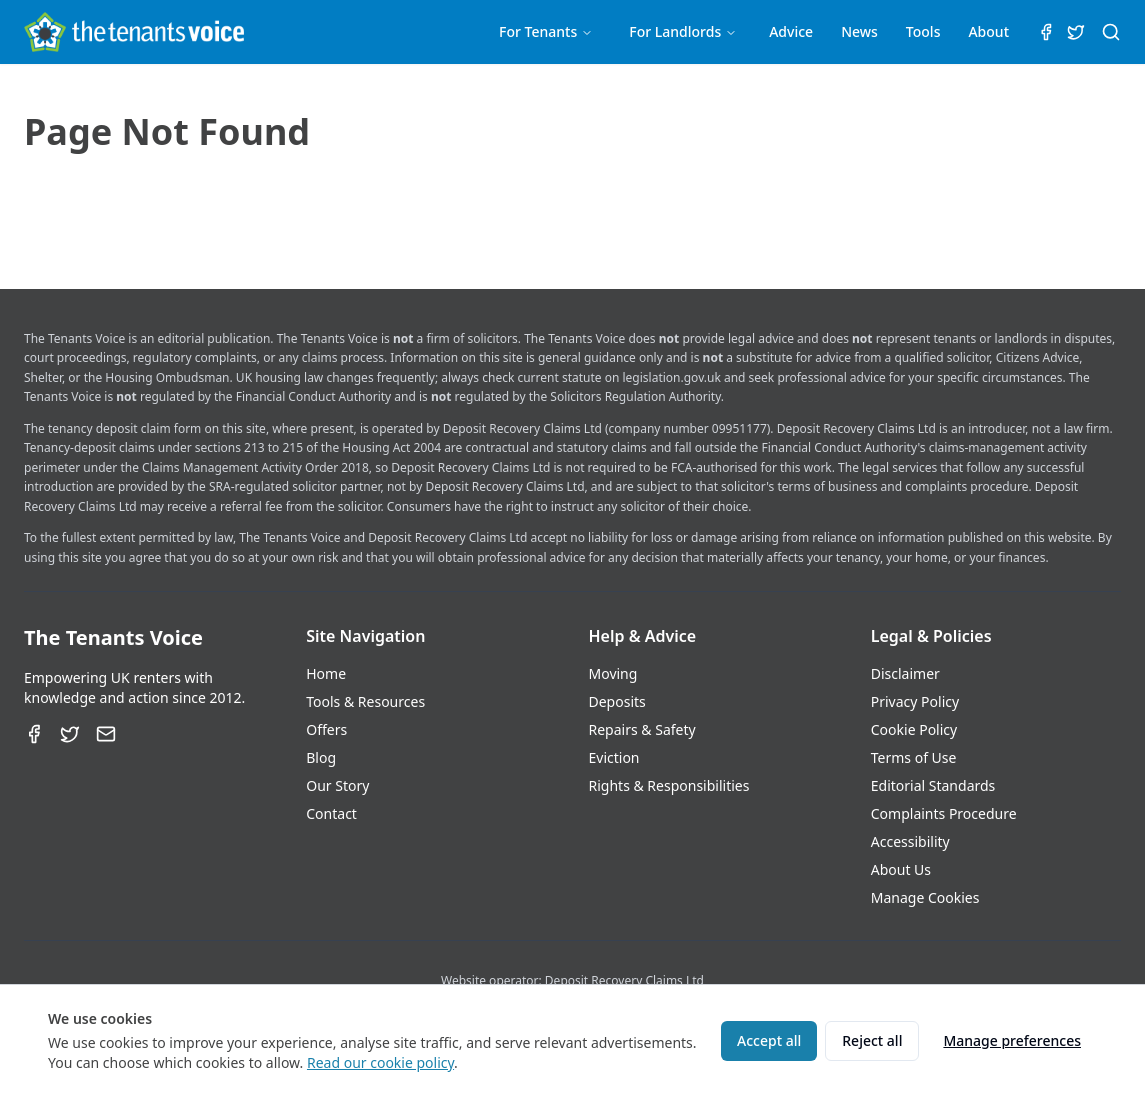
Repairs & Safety (642, 729)
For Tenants (546, 31)
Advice (791, 31)
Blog (321, 757)
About (988, 31)
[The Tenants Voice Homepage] (134, 32)
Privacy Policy (915, 701)
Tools (923, 31)
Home (326, 673)
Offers (326, 729)
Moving (613, 673)
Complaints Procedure (944, 813)
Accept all (769, 1040)
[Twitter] (70, 734)
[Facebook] (34, 734)
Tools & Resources (365, 701)
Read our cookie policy (380, 1062)
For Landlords (683, 31)
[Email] (106, 734)
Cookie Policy (914, 729)
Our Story (337, 785)
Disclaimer (905, 673)
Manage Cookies (925, 897)
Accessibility (910, 841)
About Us (901, 869)
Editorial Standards (933, 785)
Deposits (617, 701)
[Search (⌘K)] (1111, 32)
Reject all (872, 1040)
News (859, 31)
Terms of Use (914, 757)
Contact (331, 813)
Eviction (614, 757)
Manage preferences (1012, 1040)
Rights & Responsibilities (669, 785)
